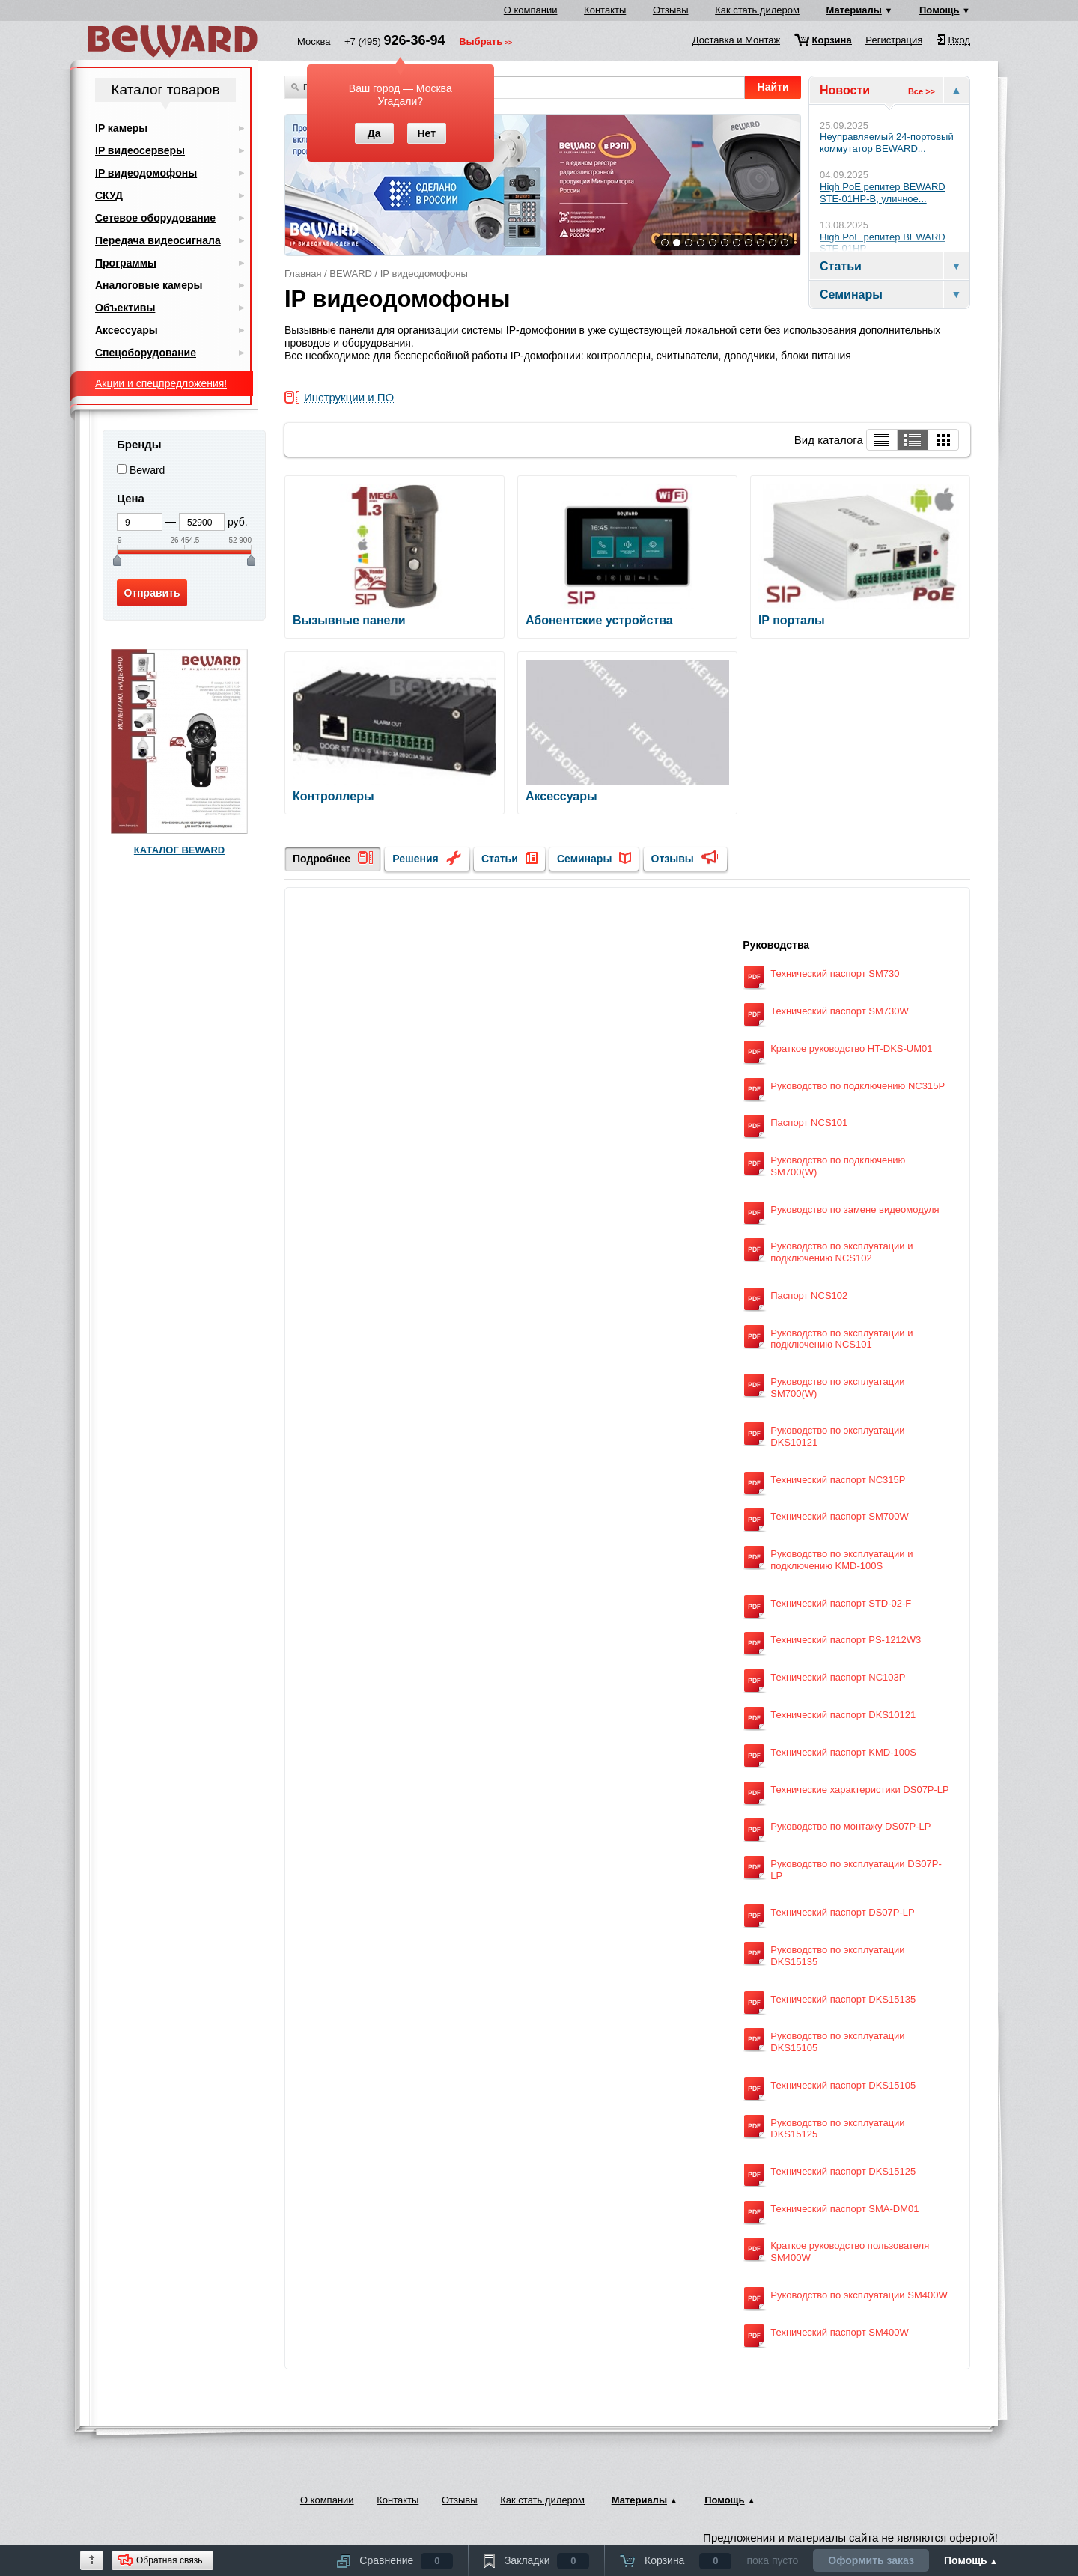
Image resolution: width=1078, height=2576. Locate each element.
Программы (125, 263)
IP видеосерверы (140, 150)
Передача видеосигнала (158, 240)
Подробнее (321, 859)
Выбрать (480, 42)
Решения (415, 859)
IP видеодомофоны (424, 273)
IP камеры (121, 128)
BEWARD (350, 273)
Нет (426, 133)
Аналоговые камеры (149, 285)
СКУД (109, 195)
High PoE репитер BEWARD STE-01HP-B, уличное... (882, 192)
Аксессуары (126, 330)
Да (374, 133)
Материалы (854, 10)
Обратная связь (169, 2560)
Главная (302, 273)
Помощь (939, 10)
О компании (531, 10)
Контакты (605, 10)
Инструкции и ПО (349, 398)
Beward (147, 470)
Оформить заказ (871, 2560)
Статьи (499, 859)
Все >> (921, 91)
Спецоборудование (145, 353)
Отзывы (671, 10)
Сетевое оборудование (155, 218)
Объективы (125, 308)
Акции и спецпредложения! (161, 383)
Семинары (584, 859)
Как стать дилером (757, 10)
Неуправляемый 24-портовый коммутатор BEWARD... (887, 142)
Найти (773, 87)
